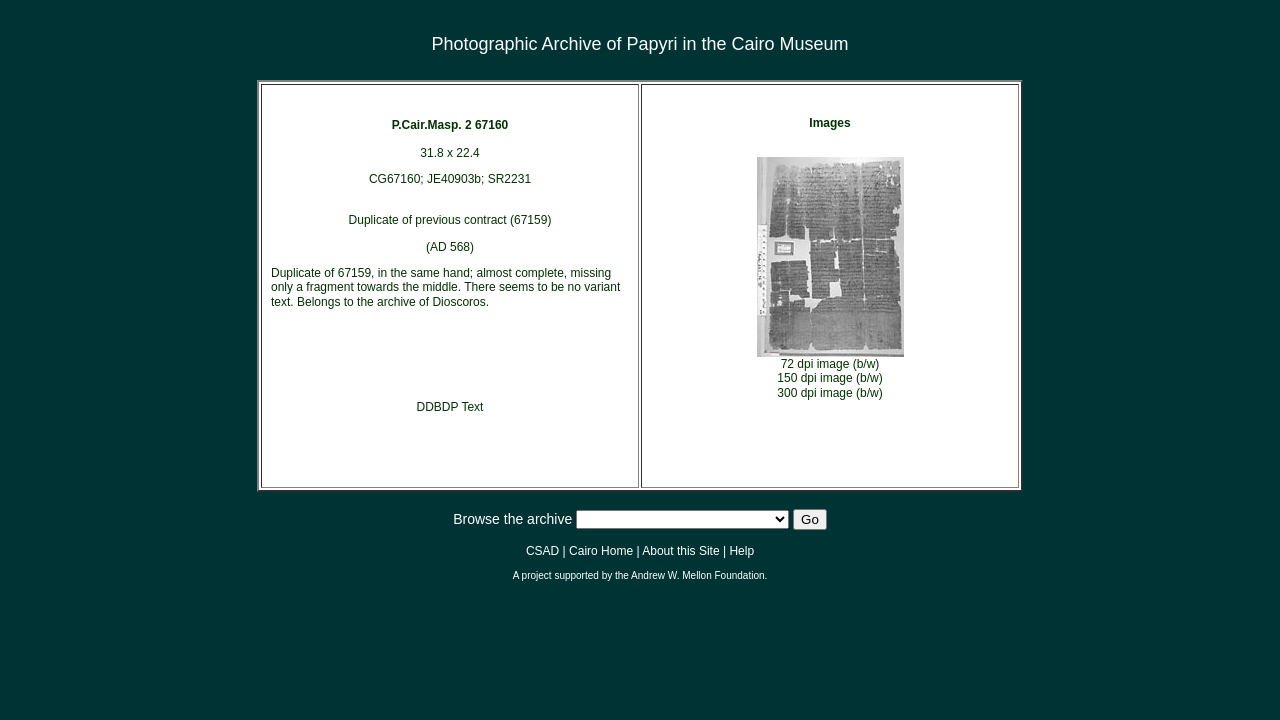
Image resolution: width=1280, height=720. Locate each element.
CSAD (542, 551)
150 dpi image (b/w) (829, 378)
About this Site (680, 551)
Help (741, 551)
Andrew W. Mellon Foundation (697, 575)
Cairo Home (601, 551)
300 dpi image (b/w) (829, 393)
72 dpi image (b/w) (830, 364)
